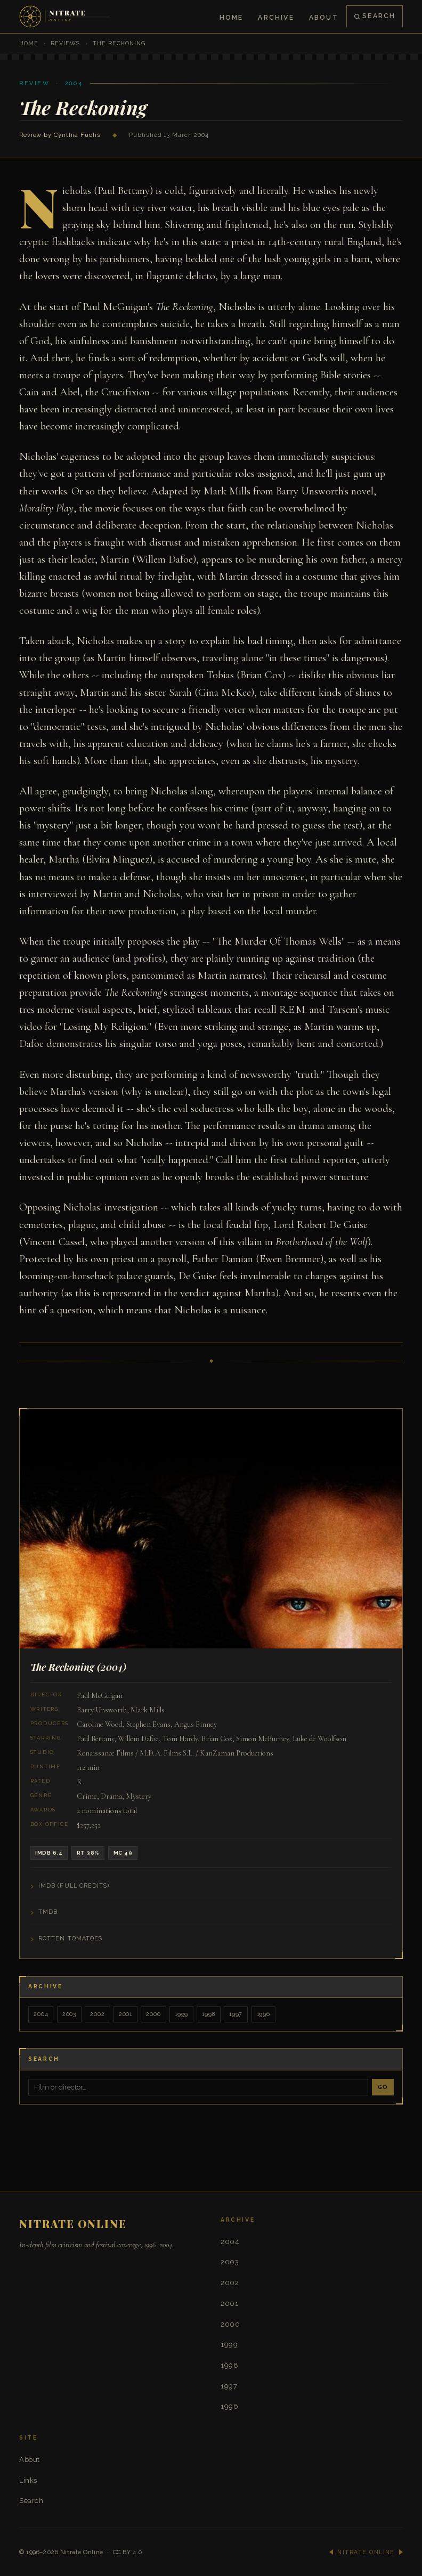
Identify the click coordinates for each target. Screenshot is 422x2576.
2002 (97, 2013)
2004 (41, 2013)
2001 (124, 2013)
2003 (69, 2013)
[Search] (198, 2086)
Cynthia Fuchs (77, 135)
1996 (261, 2013)
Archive (276, 17)
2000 (152, 2013)
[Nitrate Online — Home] (65, 16)
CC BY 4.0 (128, 2551)
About (323, 17)
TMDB (48, 1911)
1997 (234, 2013)
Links (28, 2479)
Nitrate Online (81, 2551)
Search (375, 16)
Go (383, 2086)
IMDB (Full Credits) (74, 1885)
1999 (179, 2013)
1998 (207, 2013)
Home (232, 17)
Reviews (65, 43)
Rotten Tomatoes (70, 1938)
